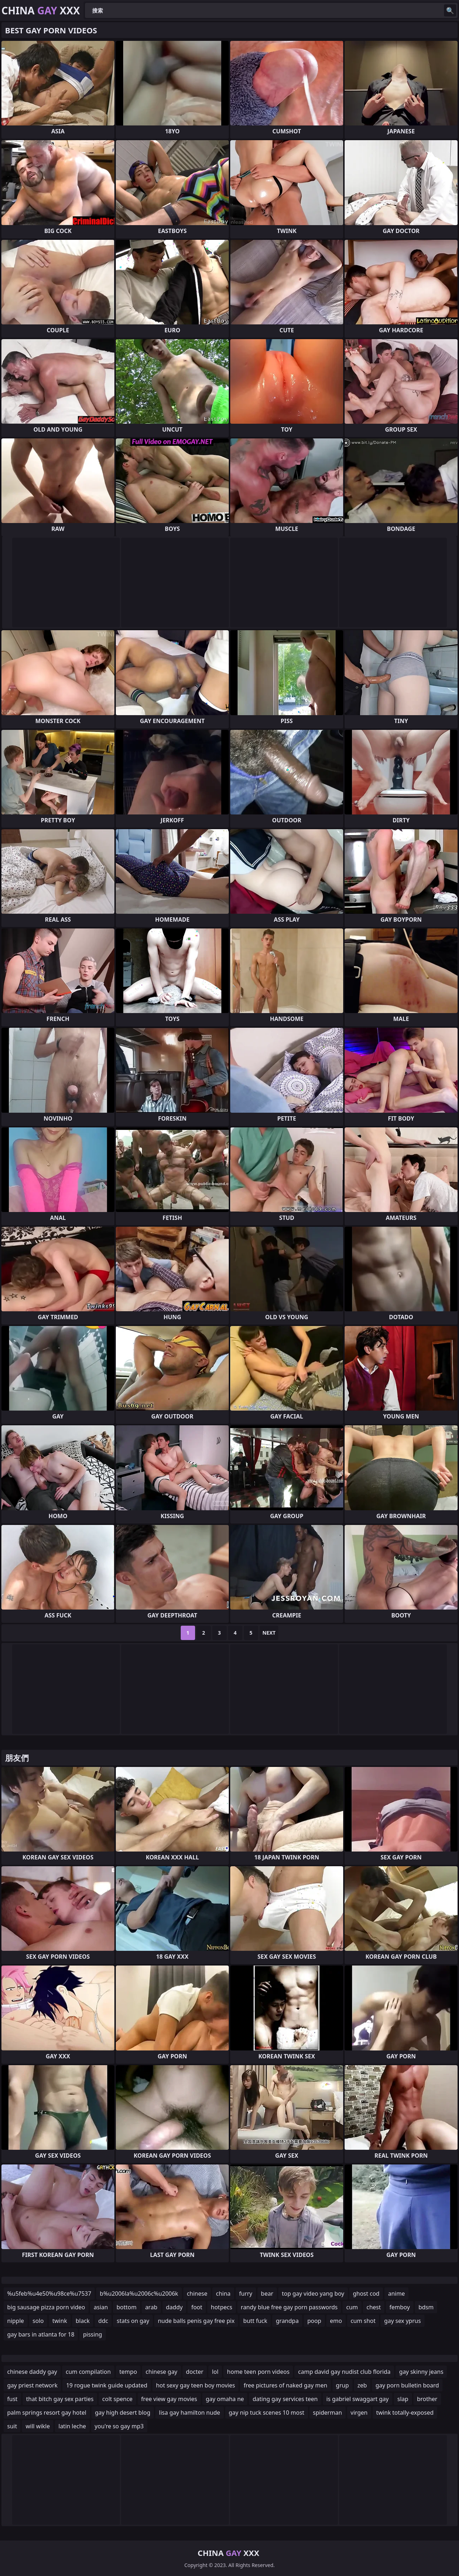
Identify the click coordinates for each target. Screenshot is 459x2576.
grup (342, 2385)
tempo (128, 2372)
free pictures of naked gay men (285, 2385)
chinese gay (161, 2372)
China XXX (40, 10)
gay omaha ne (225, 2399)
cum (352, 2307)
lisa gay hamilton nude (189, 2412)
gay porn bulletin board (407, 2385)
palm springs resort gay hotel (46, 2412)
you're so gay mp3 (119, 2426)
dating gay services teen (285, 2399)
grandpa (287, 2321)
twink (59, 2321)
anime (396, 2293)
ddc (103, 2321)
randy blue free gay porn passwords (289, 2307)
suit (12, 2426)
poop (314, 2321)
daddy (174, 2307)
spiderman (327, 2412)
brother (427, 2399)
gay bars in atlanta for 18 (40, 2334)
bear (267, 2293)
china (223, 2293)
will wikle (37, 2426)
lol (215, 2372)
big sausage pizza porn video (46, 2307)
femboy (399, 2307)
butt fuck (255, 2321)
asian (101, 2307)
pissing (92, 2334)
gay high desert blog (123, 2412)
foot (196, 2307)
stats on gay (133, 2321)
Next (269, 1632)
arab (151, 2307)
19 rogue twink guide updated (106, 2385)
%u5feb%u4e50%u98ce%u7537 (49, 2293)
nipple (15, 2321)
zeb (362, 2385)
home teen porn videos (258, 2372)
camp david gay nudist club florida (344, 2372)
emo (336, 2321)
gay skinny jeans (421, 2372)
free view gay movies (169, 2399)
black (83, 2321)
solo (38, 2321)
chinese (197, 2293)
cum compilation (88, 2372)
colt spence (117, 2399)
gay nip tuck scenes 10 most (266, 2412)
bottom (127, 2307)
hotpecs (221, 2307)
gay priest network (32, 2385)
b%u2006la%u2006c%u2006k (139, 2293)
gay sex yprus (402, 2321)
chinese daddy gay (32, 2372)
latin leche (72, 2426)
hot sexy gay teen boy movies (195, 2385)
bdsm (426, 2307)
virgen (359, 2412)
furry (245, 2293)
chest (373, 2307)
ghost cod (366, 2293)
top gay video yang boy (313, 2293)
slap (402, 2399)
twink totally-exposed (405, 2412)
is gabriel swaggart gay (357, 2399)
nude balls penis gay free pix (196, 2321)
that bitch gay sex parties (60, 2399)
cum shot (363, 2321)
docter (195, 2372)
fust (12, 2399)
